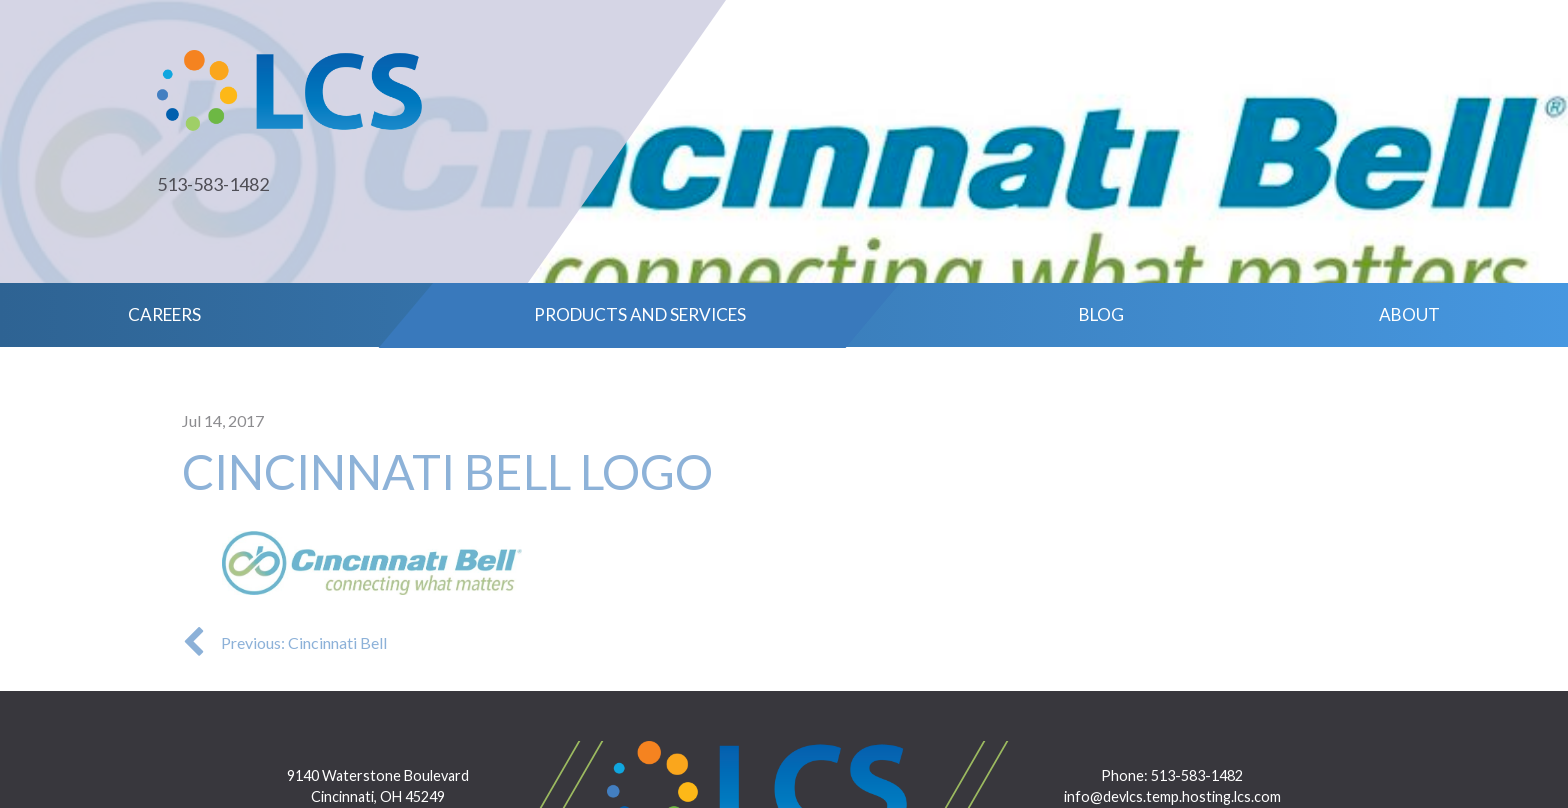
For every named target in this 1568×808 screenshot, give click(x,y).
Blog (1101, 314)
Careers (164, 314)
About (1409, 314)
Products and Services (640, 314)
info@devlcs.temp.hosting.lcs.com (1172, 796)
